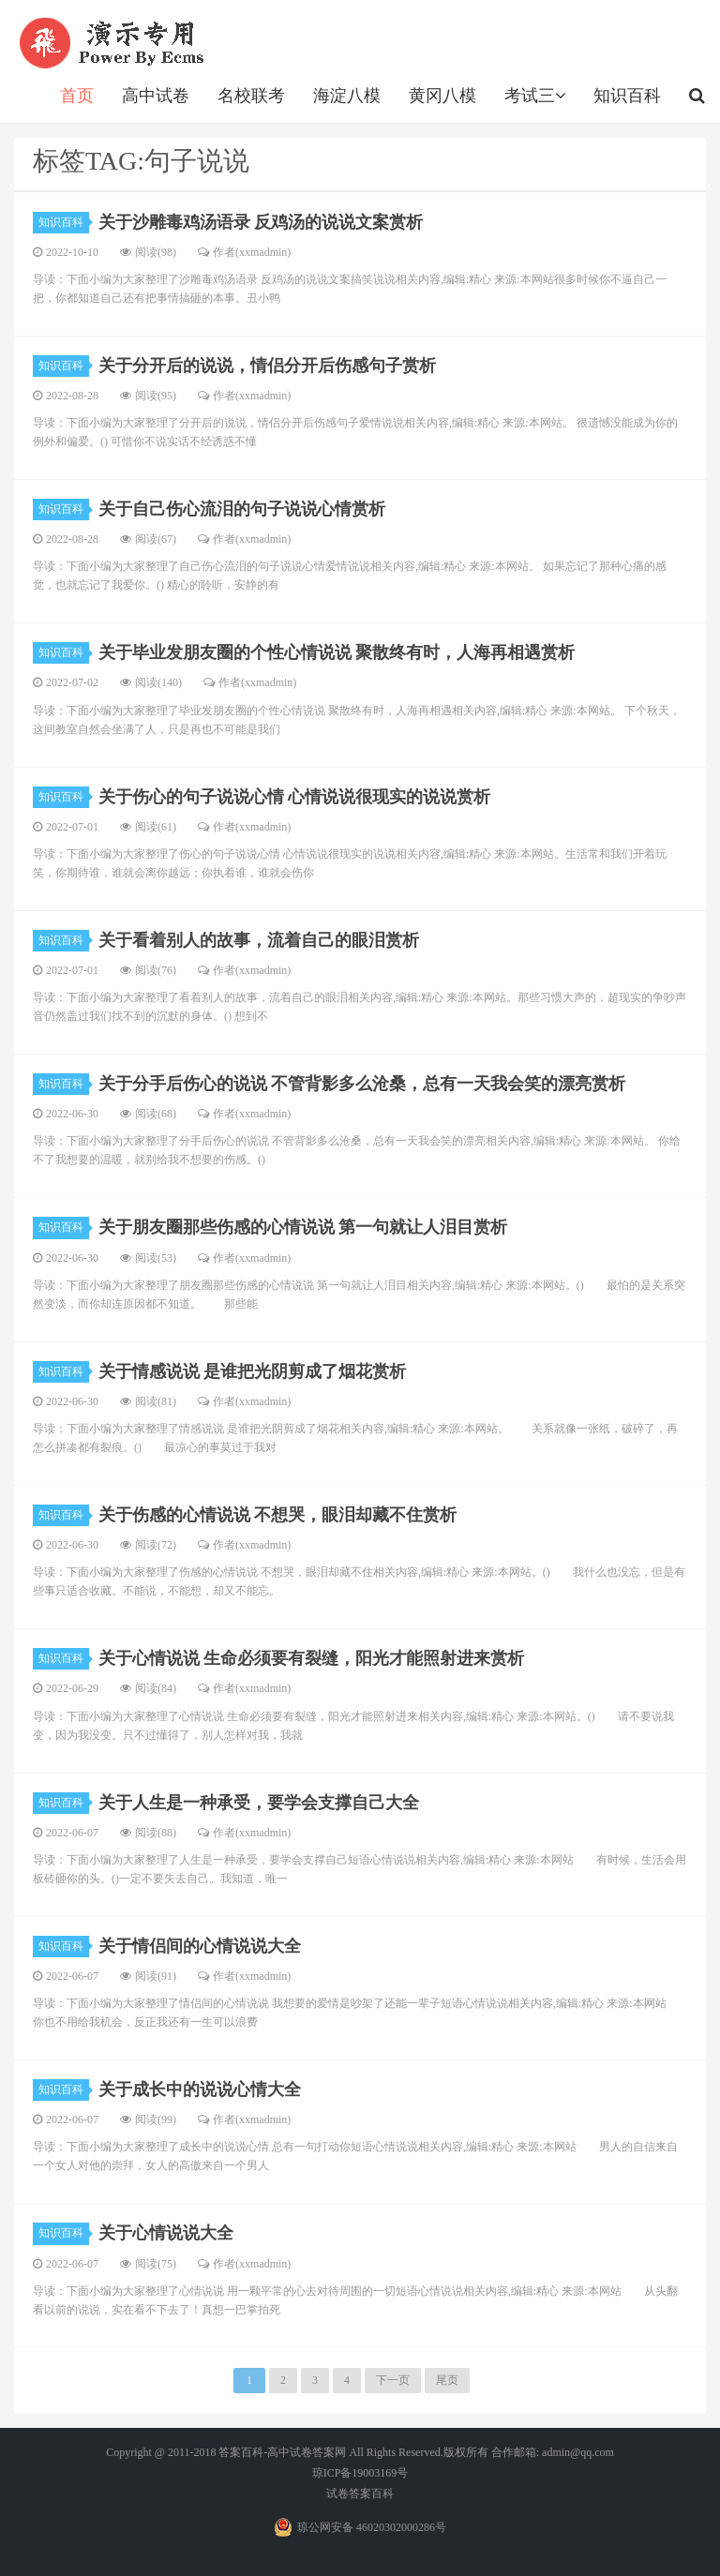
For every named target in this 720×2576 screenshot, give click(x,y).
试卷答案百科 (360, 2493)
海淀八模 (347, 95)
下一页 (393, 2380)
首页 (77, 95)
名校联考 (251, 95)
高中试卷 (155, 95)
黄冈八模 (442, 95)
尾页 (447, 2380)
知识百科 (627, 95)
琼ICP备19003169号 (360, 2472)
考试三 (534, 95)
